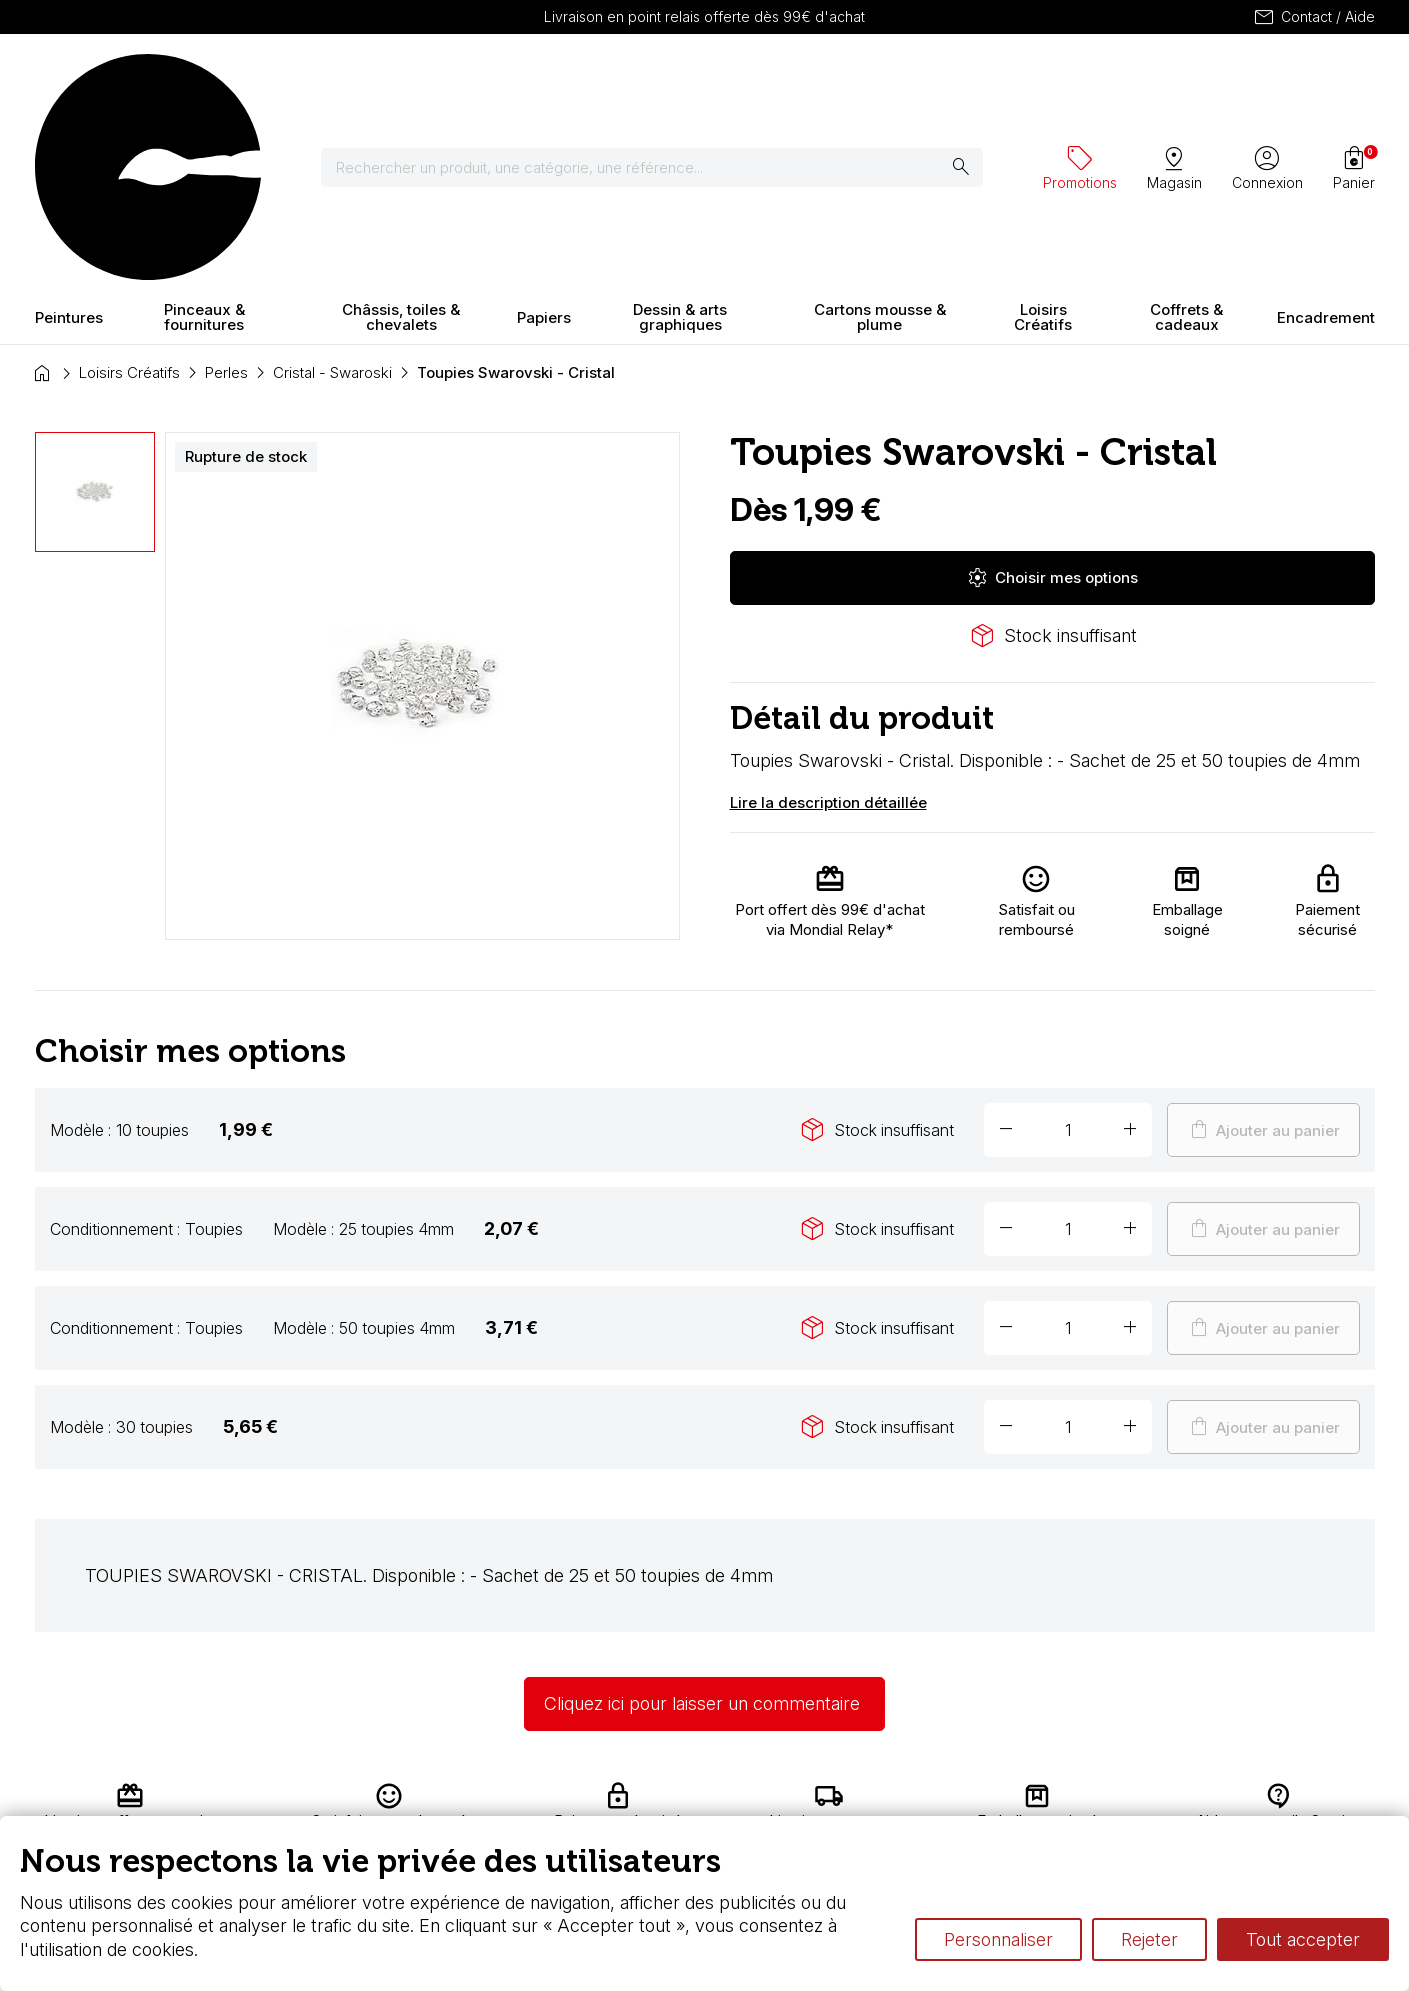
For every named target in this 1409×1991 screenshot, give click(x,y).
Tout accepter (1303, 1939)
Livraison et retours (429, 1799)
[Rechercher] (664, 80)
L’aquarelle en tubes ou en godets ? (940, 1799)
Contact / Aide (1313, 17)
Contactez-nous (1287, 1799)
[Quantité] (1068, 954)
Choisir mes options (1052, 402)
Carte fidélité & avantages (641, 1799)
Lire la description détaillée (828, 626)
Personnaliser (998, 1939)
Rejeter (1149, 1939)
